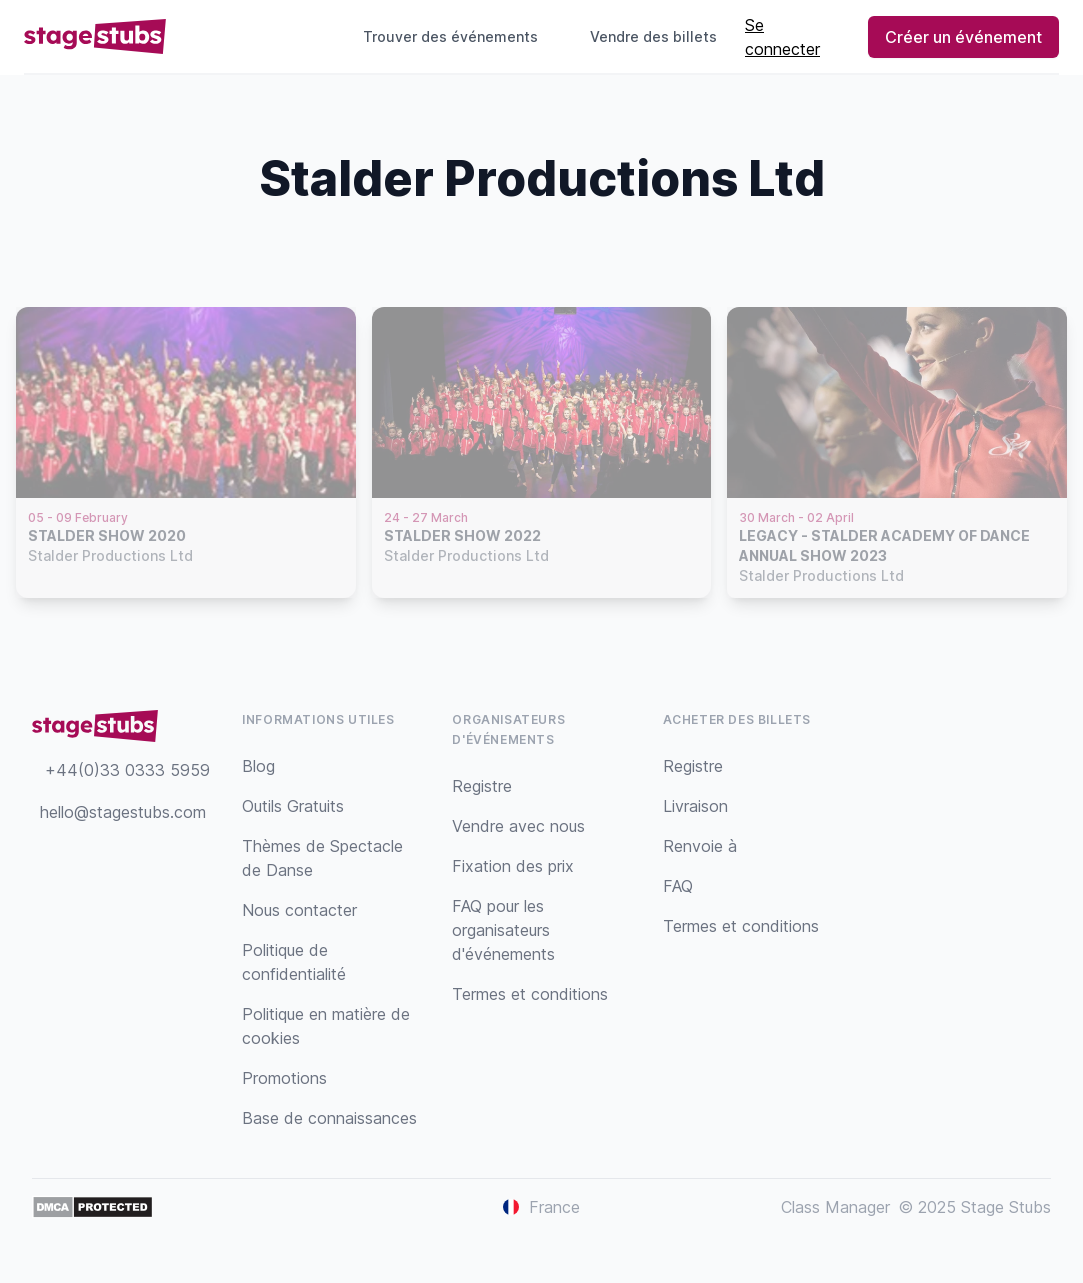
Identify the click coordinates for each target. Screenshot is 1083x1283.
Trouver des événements (450, 36)
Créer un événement (963, 37)
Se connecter (782, 37)
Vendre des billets (661, 36)
